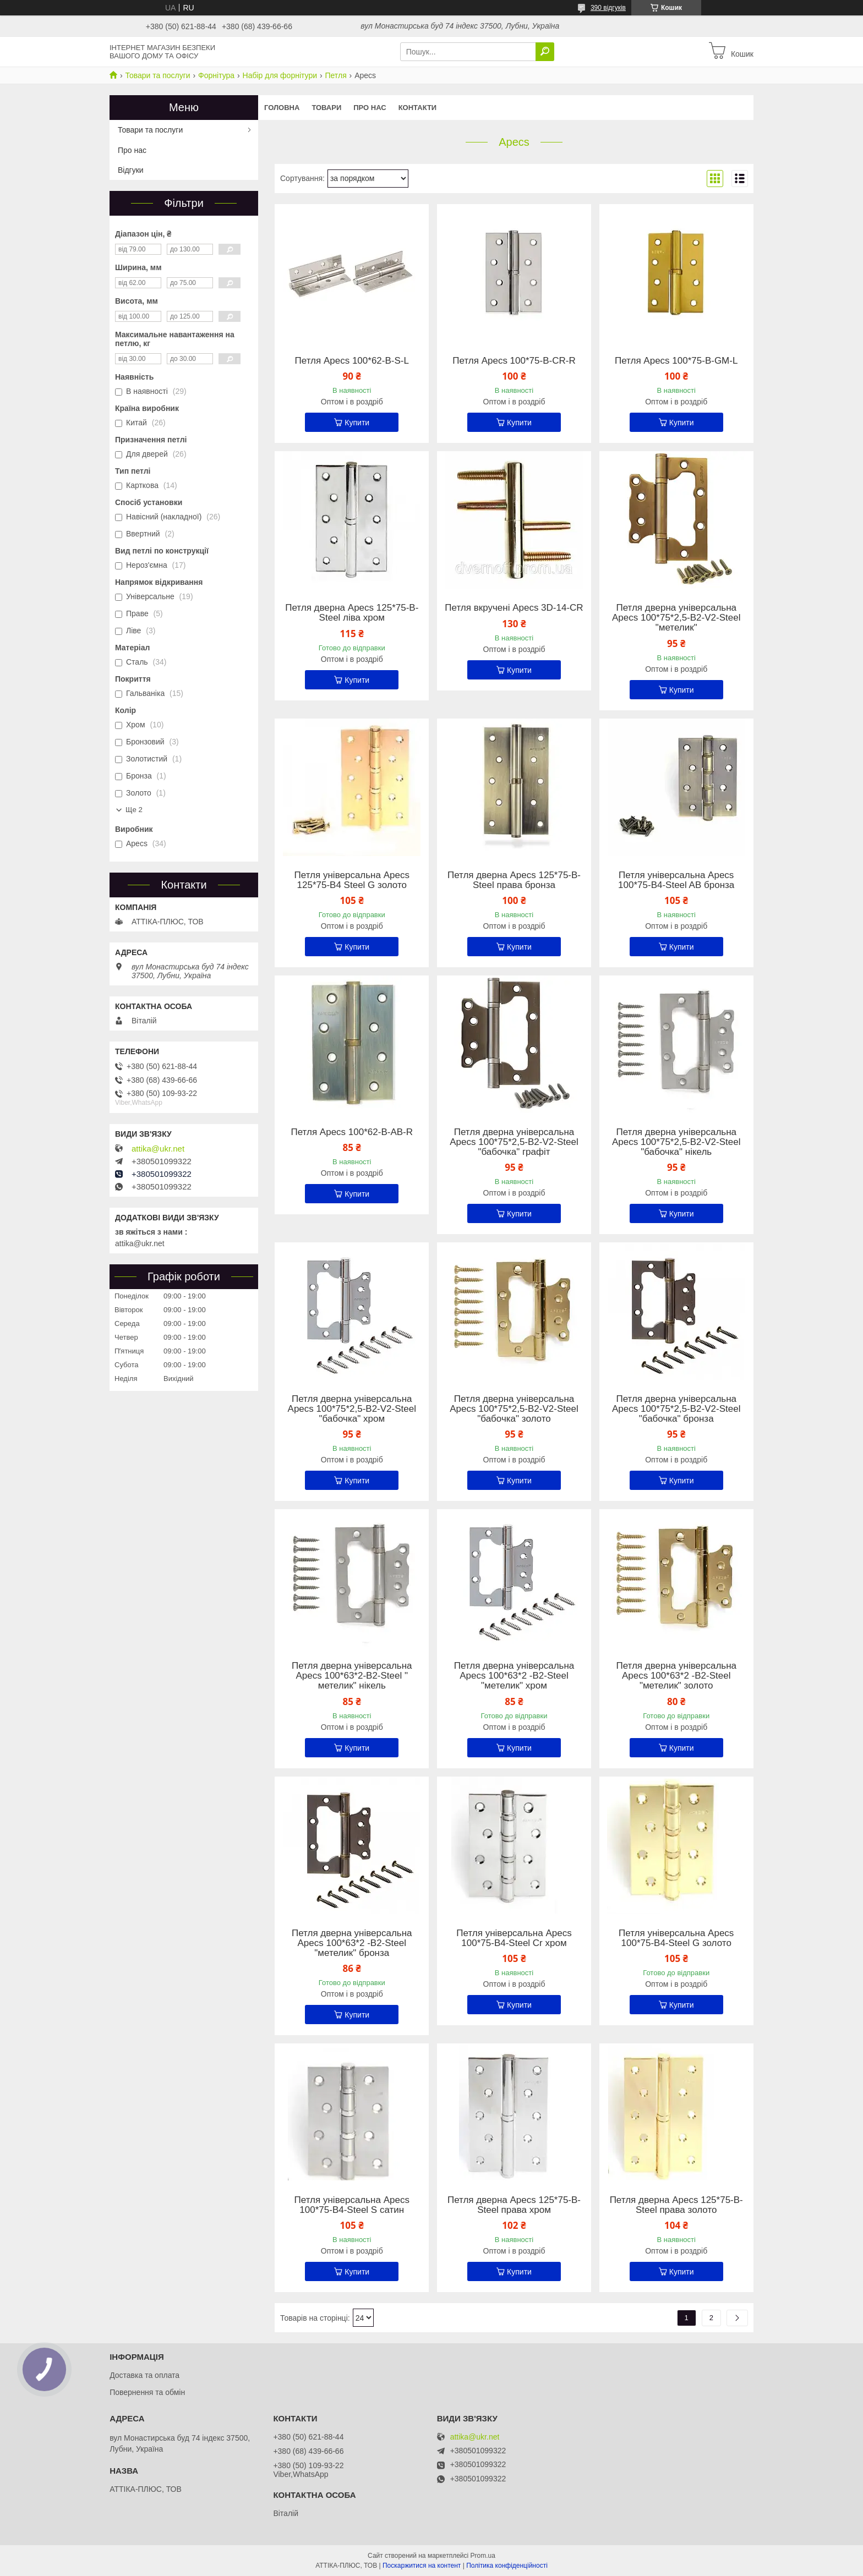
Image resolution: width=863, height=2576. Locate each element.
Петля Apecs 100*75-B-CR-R (513, 361)
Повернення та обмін (147, 2392)
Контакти (417, 107)
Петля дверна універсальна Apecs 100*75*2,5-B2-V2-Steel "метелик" (676, 618)
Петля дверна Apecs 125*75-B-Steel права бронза (514, 880)
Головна (281, 107)
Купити (357, 422)
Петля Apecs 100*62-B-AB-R (352, 1132)
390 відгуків (608, 8)
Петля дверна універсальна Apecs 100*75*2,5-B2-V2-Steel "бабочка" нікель (676, 1142)
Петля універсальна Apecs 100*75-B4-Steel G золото (676, 1938)
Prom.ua (483, 2555)
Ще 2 (134, 809)
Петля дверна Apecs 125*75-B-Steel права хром (514, 2205)
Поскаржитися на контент (422, 2565)
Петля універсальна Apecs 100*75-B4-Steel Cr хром (513, 1938)
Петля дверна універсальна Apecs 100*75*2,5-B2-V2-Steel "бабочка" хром (352, 1409)
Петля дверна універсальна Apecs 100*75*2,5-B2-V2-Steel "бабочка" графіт (514, 1142)
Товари (326, 107)
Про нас (369, 107)
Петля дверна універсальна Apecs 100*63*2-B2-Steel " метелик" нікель (352, 1676)
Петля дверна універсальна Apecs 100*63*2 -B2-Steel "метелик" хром (514, 1676)
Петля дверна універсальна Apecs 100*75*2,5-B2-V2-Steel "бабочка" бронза (676, 1409)
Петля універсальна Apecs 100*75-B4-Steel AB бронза (676, 880)
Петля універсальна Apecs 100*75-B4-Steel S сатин (351, 2205)
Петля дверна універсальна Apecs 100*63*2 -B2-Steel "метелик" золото (676, 1676)
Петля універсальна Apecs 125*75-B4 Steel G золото (351, 880)
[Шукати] (545, 51)
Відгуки (131, 170)
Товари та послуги (157, 75)
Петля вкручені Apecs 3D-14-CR (514, 608)
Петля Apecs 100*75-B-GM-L (676, 361)
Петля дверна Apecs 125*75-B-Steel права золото (676, 2205)
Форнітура (216, 75)
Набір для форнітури (280, 75)
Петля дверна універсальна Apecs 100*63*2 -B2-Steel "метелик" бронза (352, 1943)
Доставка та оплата (144, 2375)
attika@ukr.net (158, 1148)
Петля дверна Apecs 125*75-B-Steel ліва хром (351, 613)
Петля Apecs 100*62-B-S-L (352, 361)
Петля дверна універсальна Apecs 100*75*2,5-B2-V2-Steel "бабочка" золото (514, 1409)
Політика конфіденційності (507, 2565)
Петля (335, 75)
